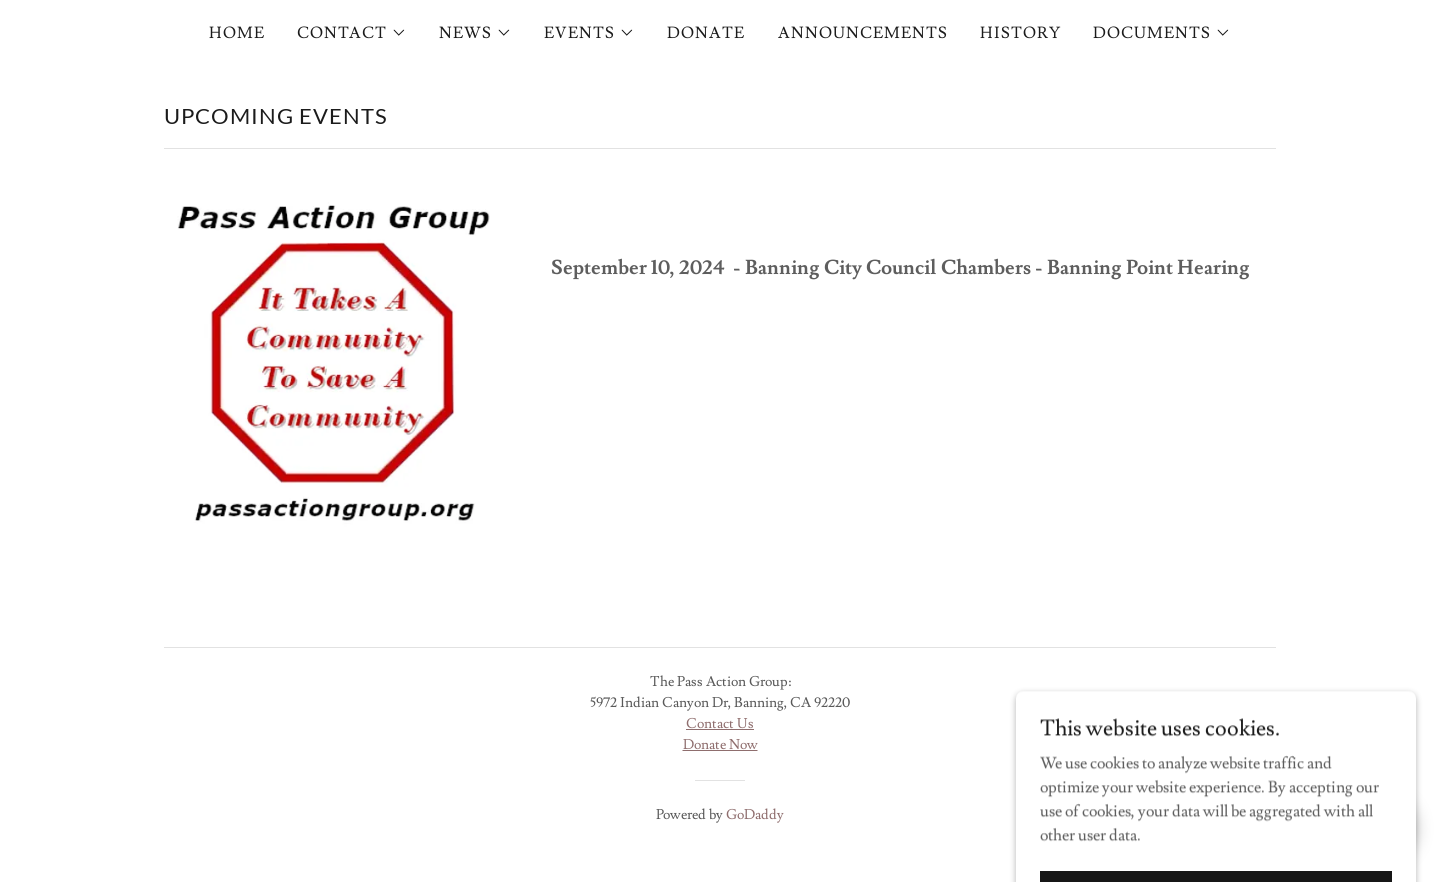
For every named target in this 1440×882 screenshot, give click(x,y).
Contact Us (720, 724)
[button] (352, 33)
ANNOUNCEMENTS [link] (863, 33)
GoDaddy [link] (755, 815)
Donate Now (720, 745)
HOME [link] (237, 33)
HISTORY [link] (1020, 33)
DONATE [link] (706, 33)
